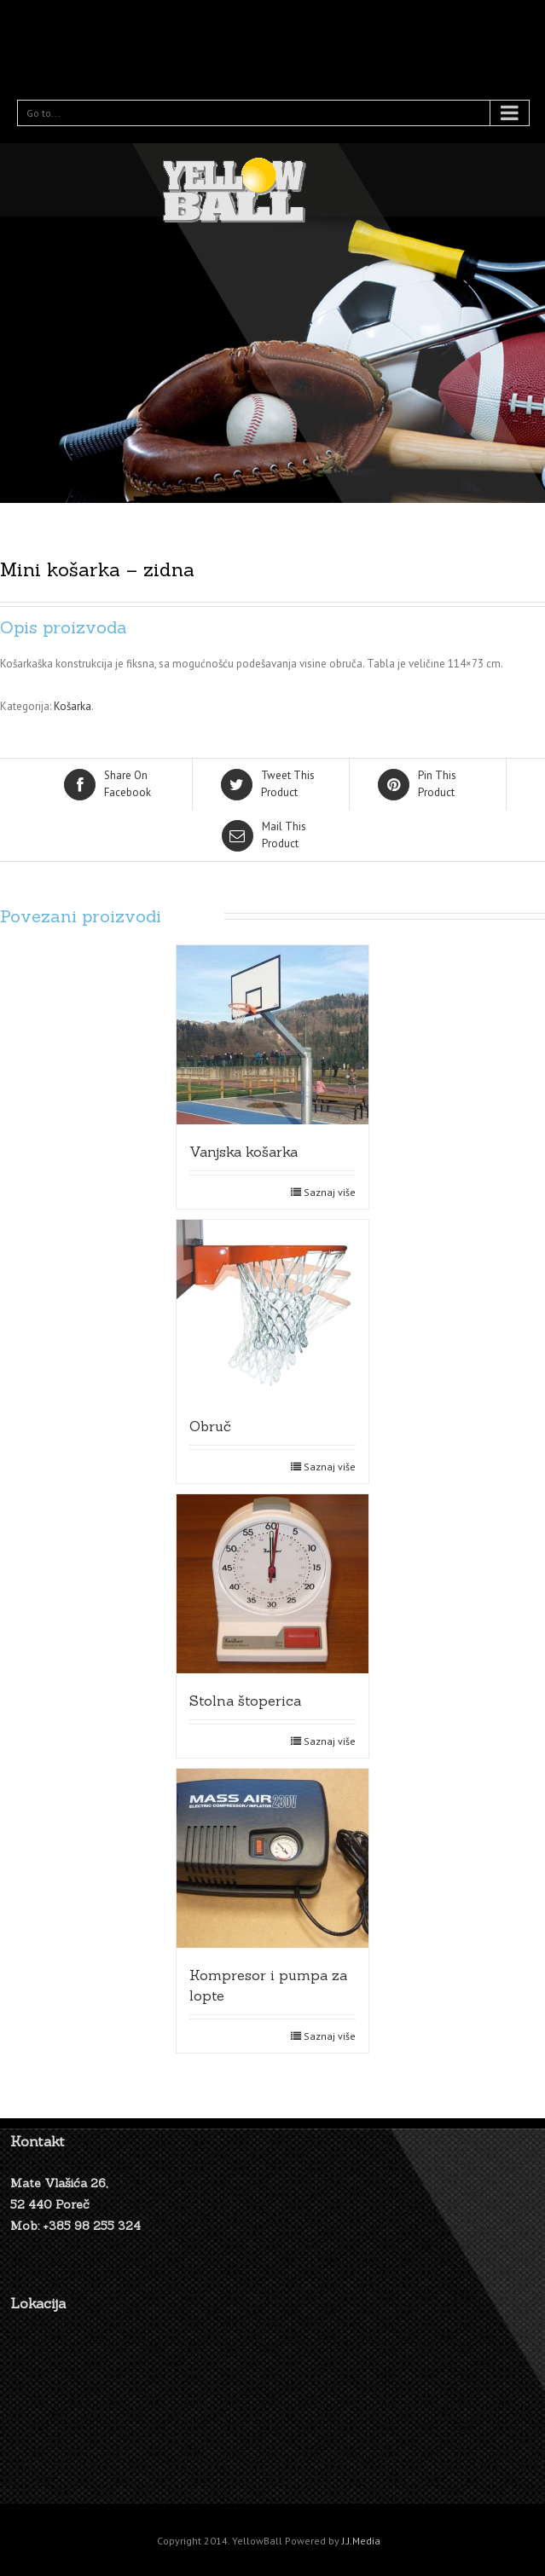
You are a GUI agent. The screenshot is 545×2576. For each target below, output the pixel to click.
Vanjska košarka (243, 1151)
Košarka (72, 706)
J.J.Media (361, 2540)
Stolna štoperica (245, 1700)
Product (272, 783)
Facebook (115, 783)
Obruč (210, 1426)
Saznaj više (330, 1192)
